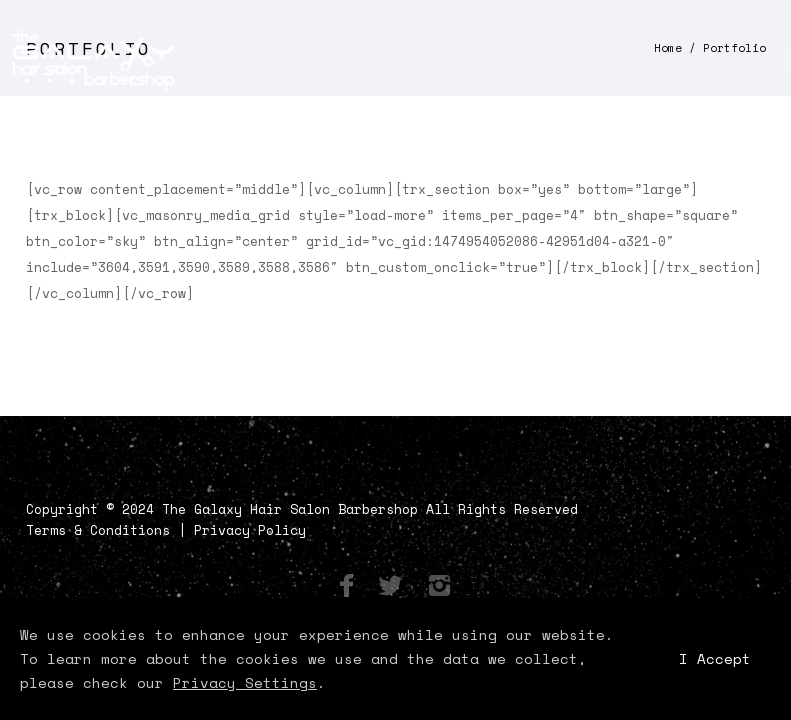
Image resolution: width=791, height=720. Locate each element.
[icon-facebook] (351, 586)
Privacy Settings (245, 682)
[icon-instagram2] (439, 586)
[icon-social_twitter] (395, 586)
